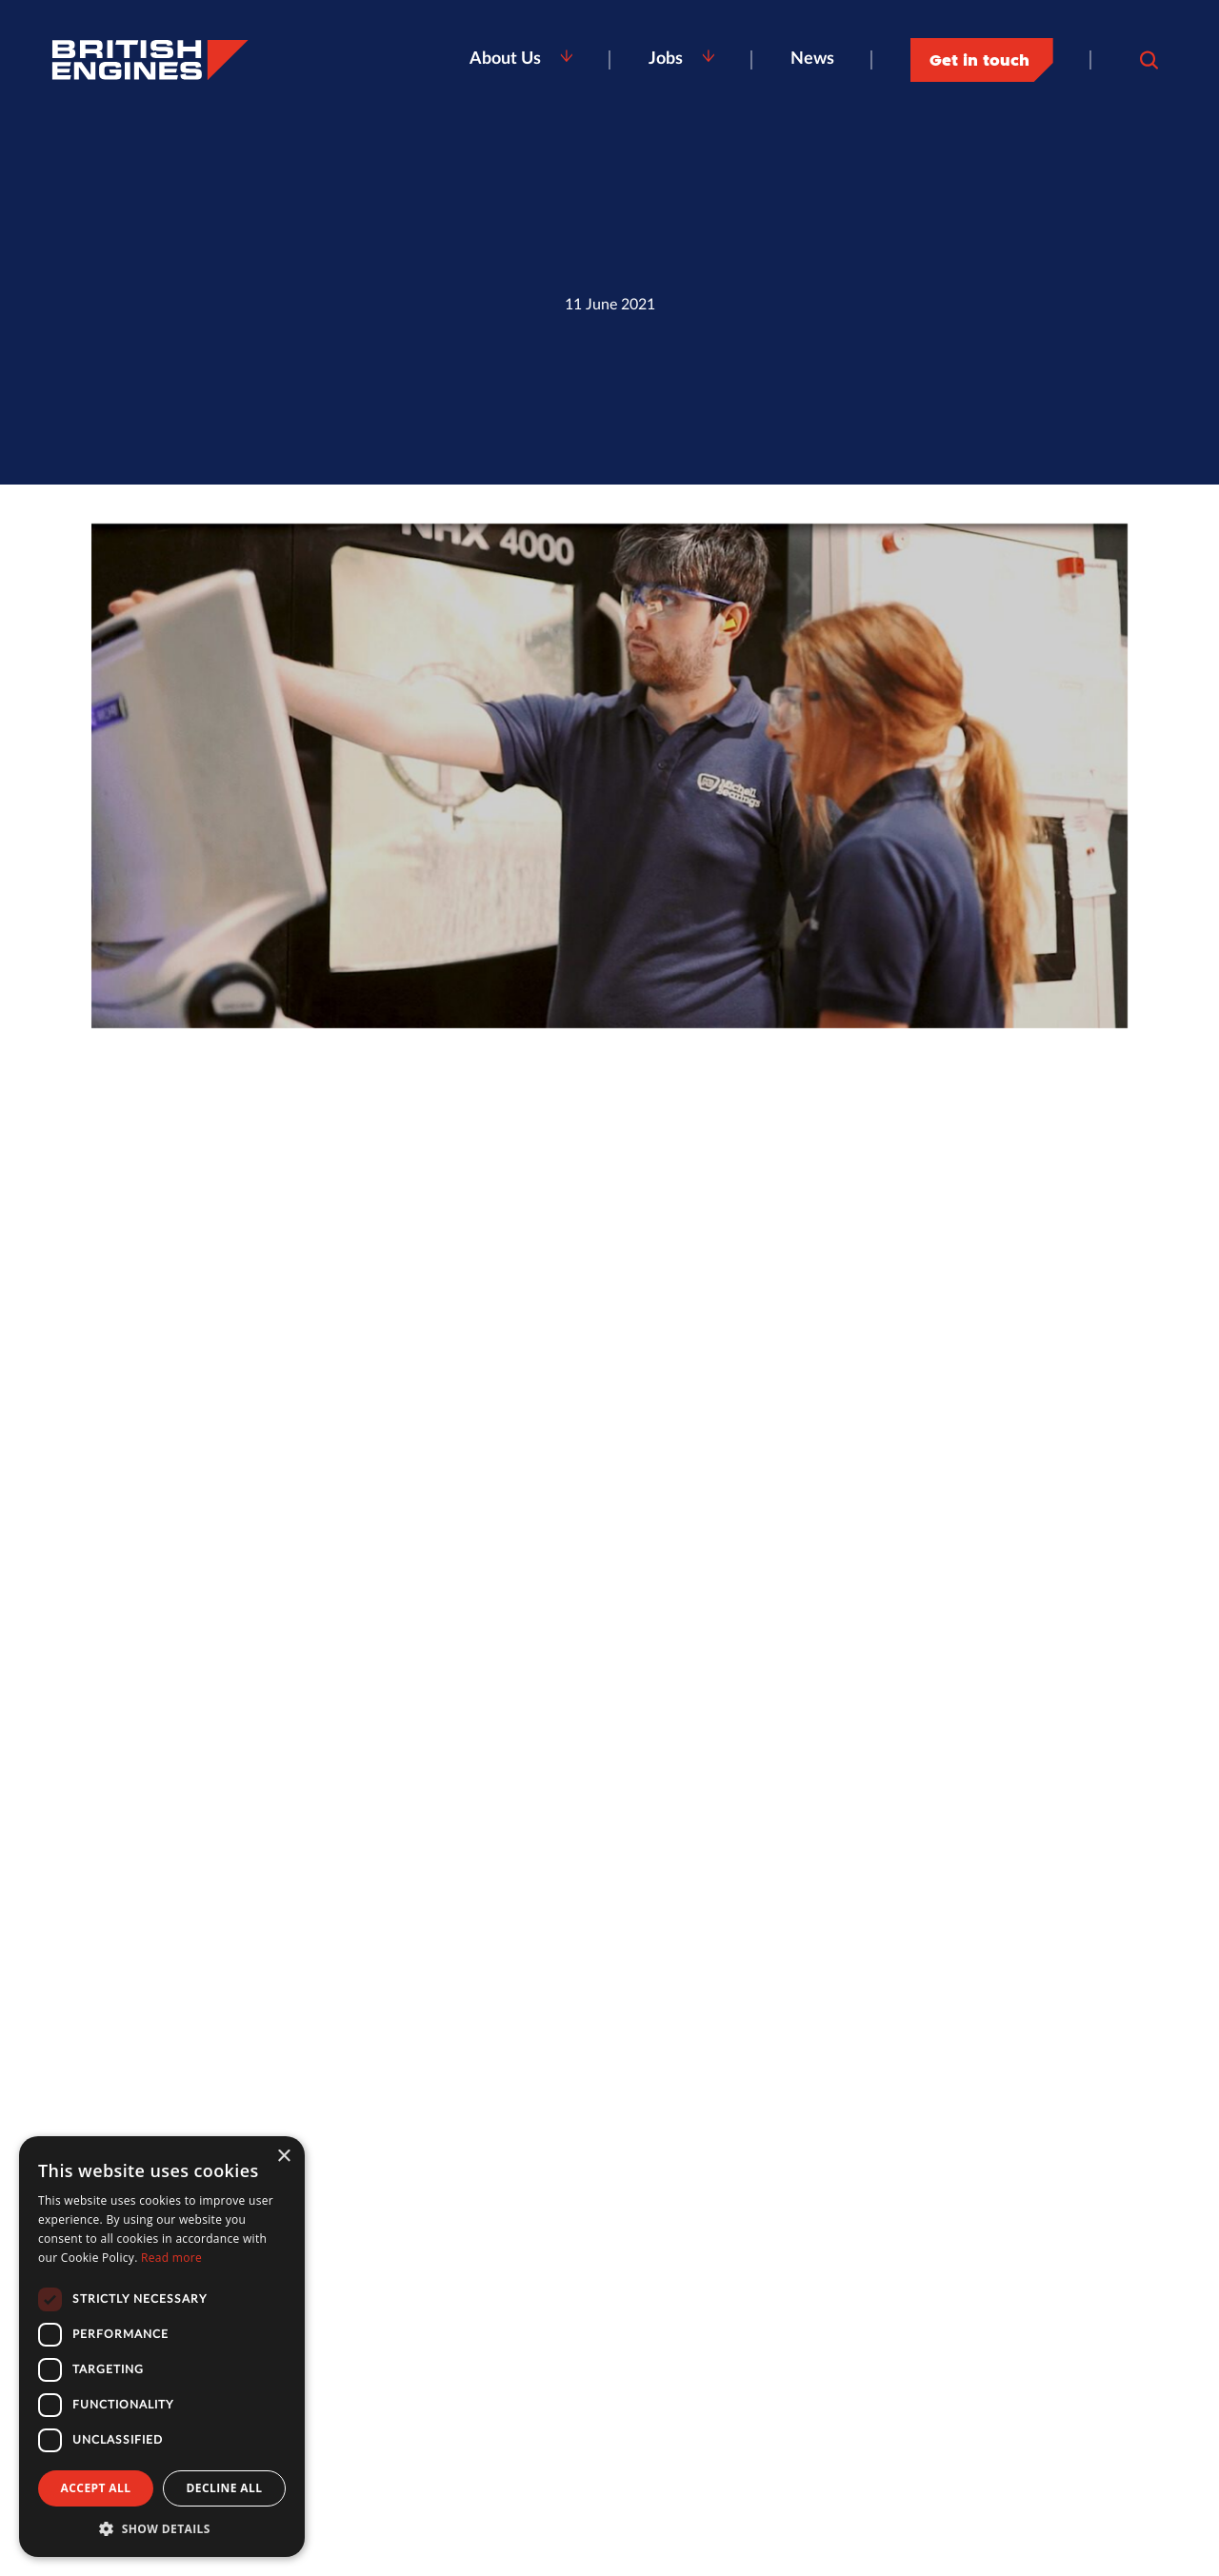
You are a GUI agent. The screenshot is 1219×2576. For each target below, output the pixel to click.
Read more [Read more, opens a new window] (171, 2257)
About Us (505, 59)
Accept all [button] (96, 2488)
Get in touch (979, 59)
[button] (162, 2528)
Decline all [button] (225, 2488)
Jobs (666, 59)
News (812, 59)
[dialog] (162, 2346)
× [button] (283, 2157)
